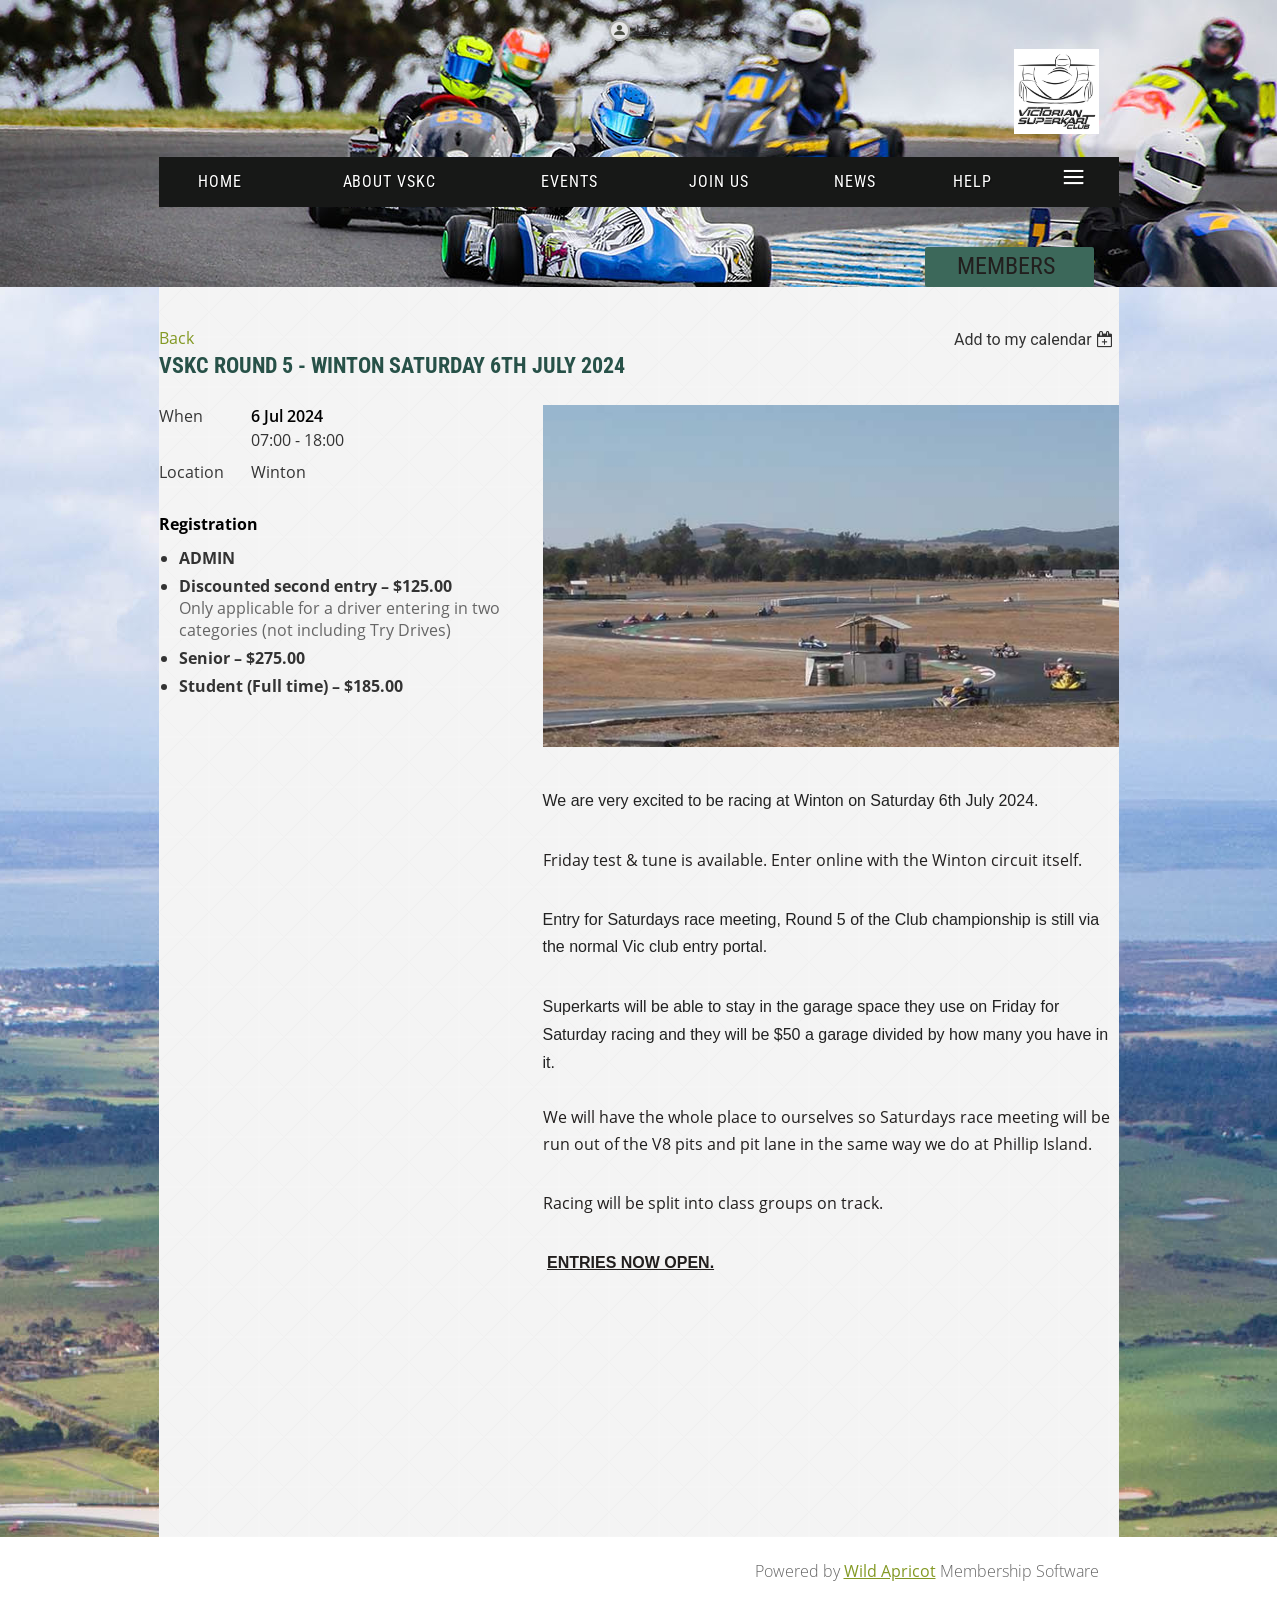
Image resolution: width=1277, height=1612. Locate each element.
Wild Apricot (890, 1571)
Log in (654, 29)
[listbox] (1036, 339)
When (181, 416)
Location (191, 472)
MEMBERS (1009, 266)
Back (176, 338)
